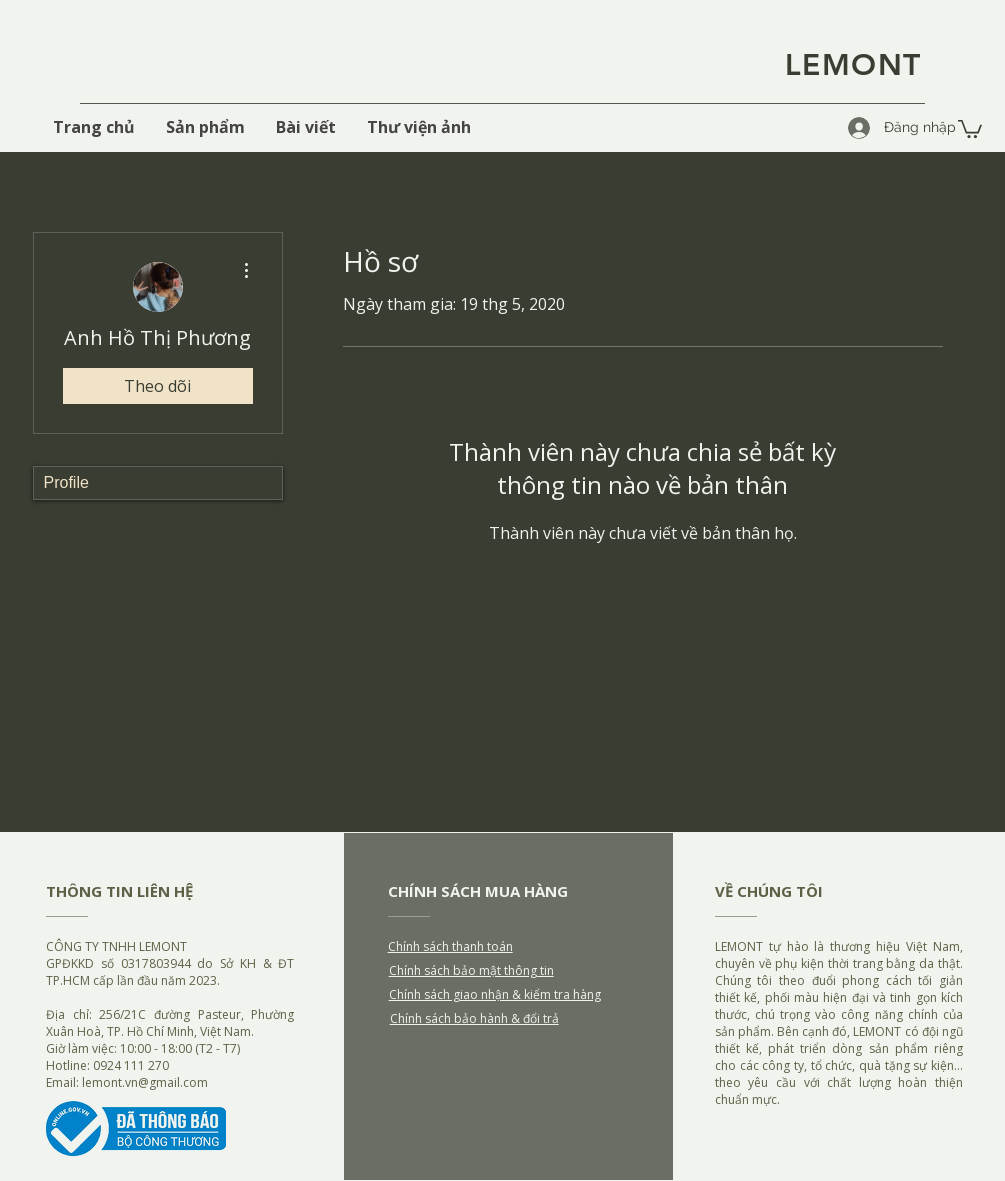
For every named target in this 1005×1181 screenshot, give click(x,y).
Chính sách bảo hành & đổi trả (474, 1018)
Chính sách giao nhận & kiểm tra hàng (495, 994)
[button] (970, 128)
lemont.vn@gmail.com (145, 1082)
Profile (66, 482)
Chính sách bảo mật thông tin (471, 970)
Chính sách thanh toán (450, 946)
